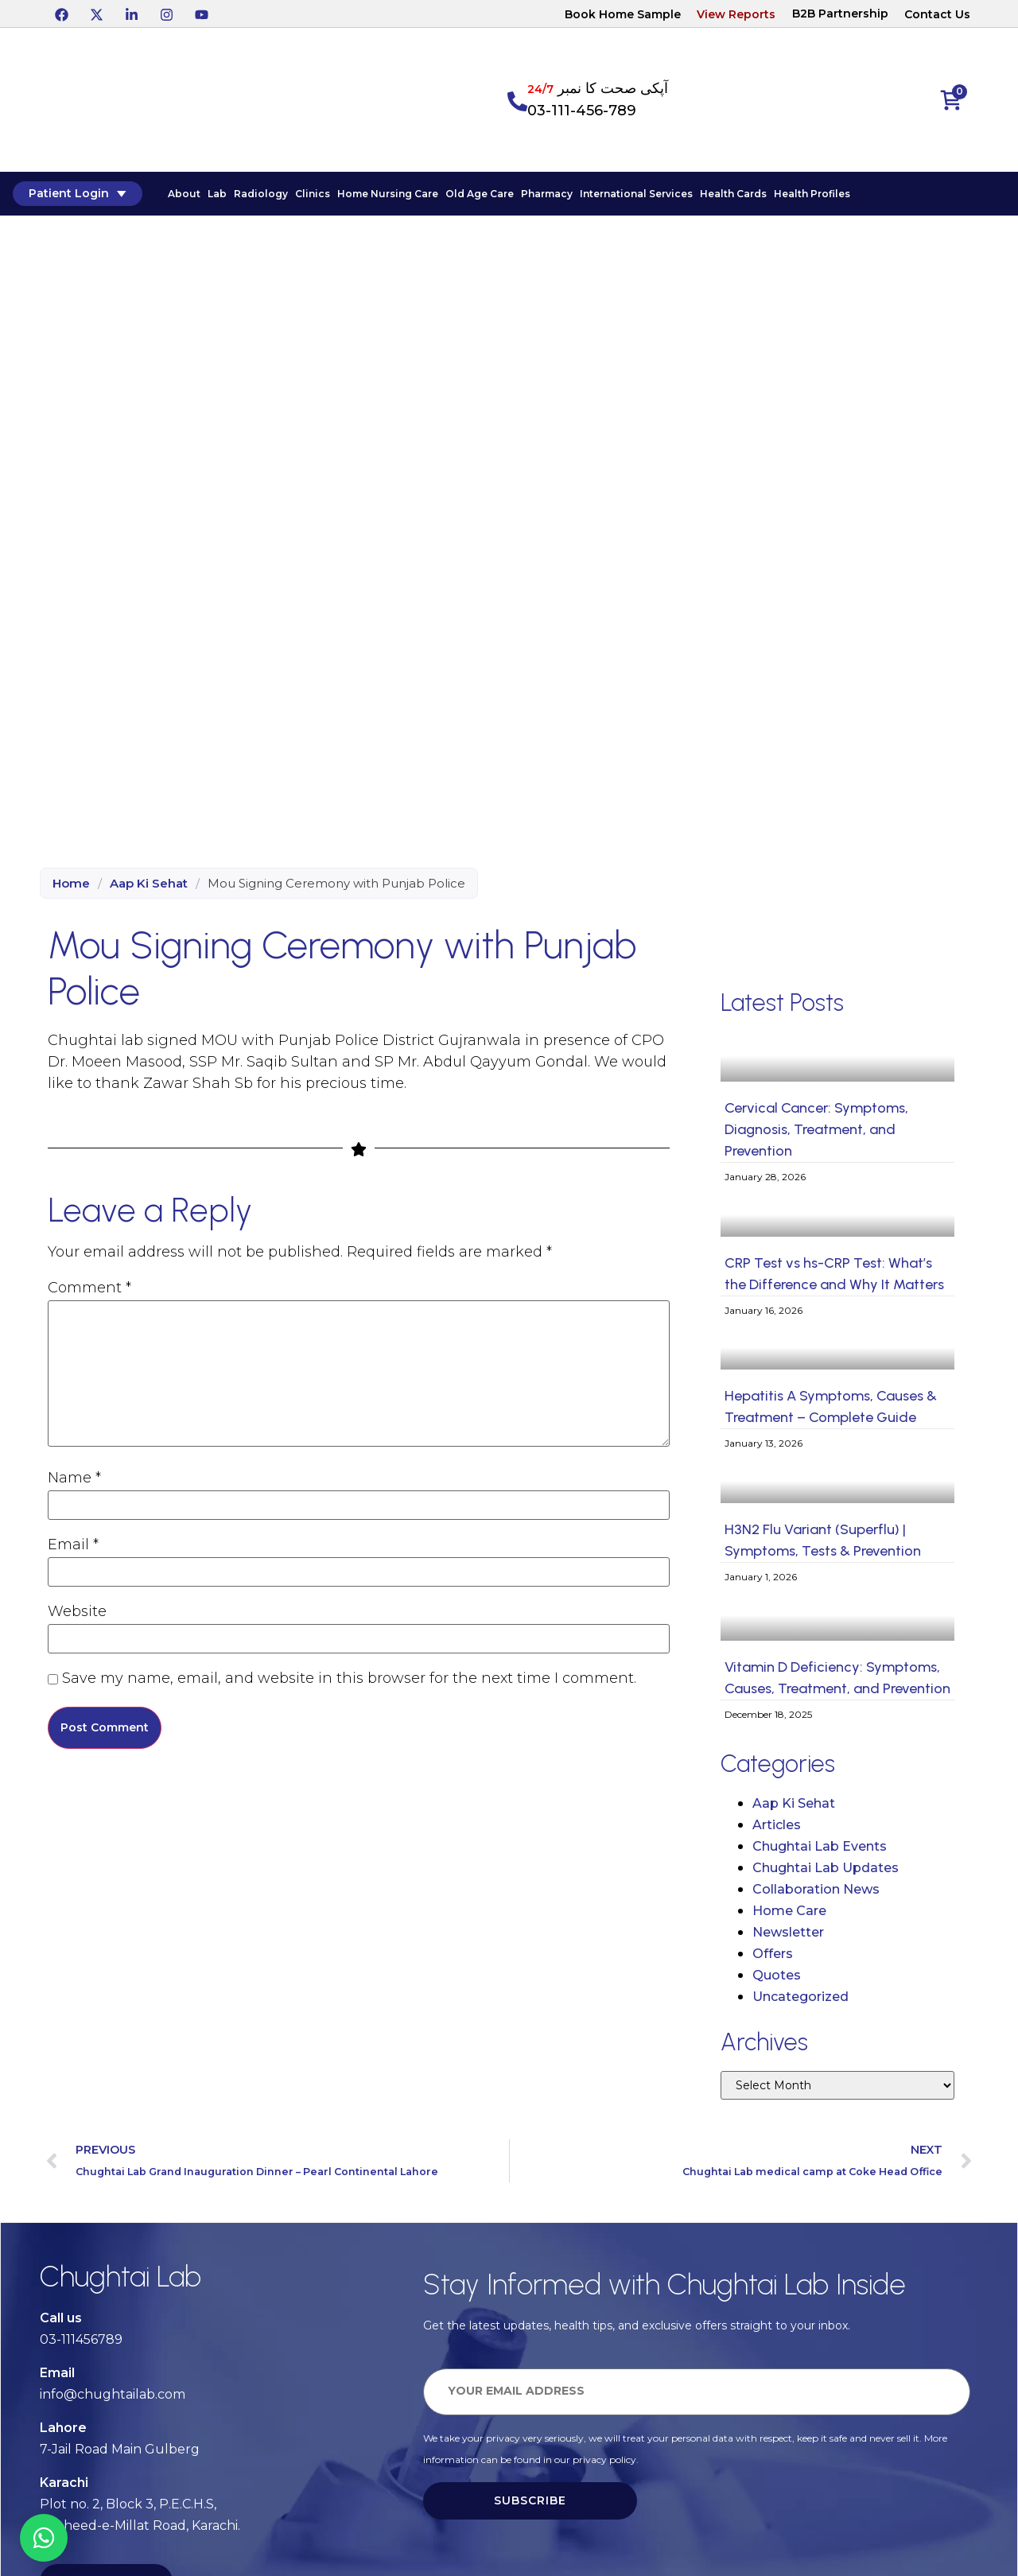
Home (71, 888)
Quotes (776, 1979)
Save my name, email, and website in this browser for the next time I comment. (349, 1680)
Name (74, 1479)
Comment (89, 1289)
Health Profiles (809, 197)
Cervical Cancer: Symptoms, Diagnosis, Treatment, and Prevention (816, 1134)
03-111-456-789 (581, 110)
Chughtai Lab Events (819, 1850)
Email (73, 1546)
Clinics (309, 197)
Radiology (258, 197)
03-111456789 (81, 2343)
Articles (776, 1828)
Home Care (789, 1914)
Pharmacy (543, 197)
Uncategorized (800, 2000)
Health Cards (730, 197)
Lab (213, 197)
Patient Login (73, 195)
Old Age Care (476, 197)
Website (77, 1613)
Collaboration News (816, 1893)
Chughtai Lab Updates (825, 1871)
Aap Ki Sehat (149, 888)
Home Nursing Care (384, 197)
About (181, 197)
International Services (633, 197)
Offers (772, 1957)
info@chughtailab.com (112, 2398)
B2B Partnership (840, 13)
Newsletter (788, 1936)
